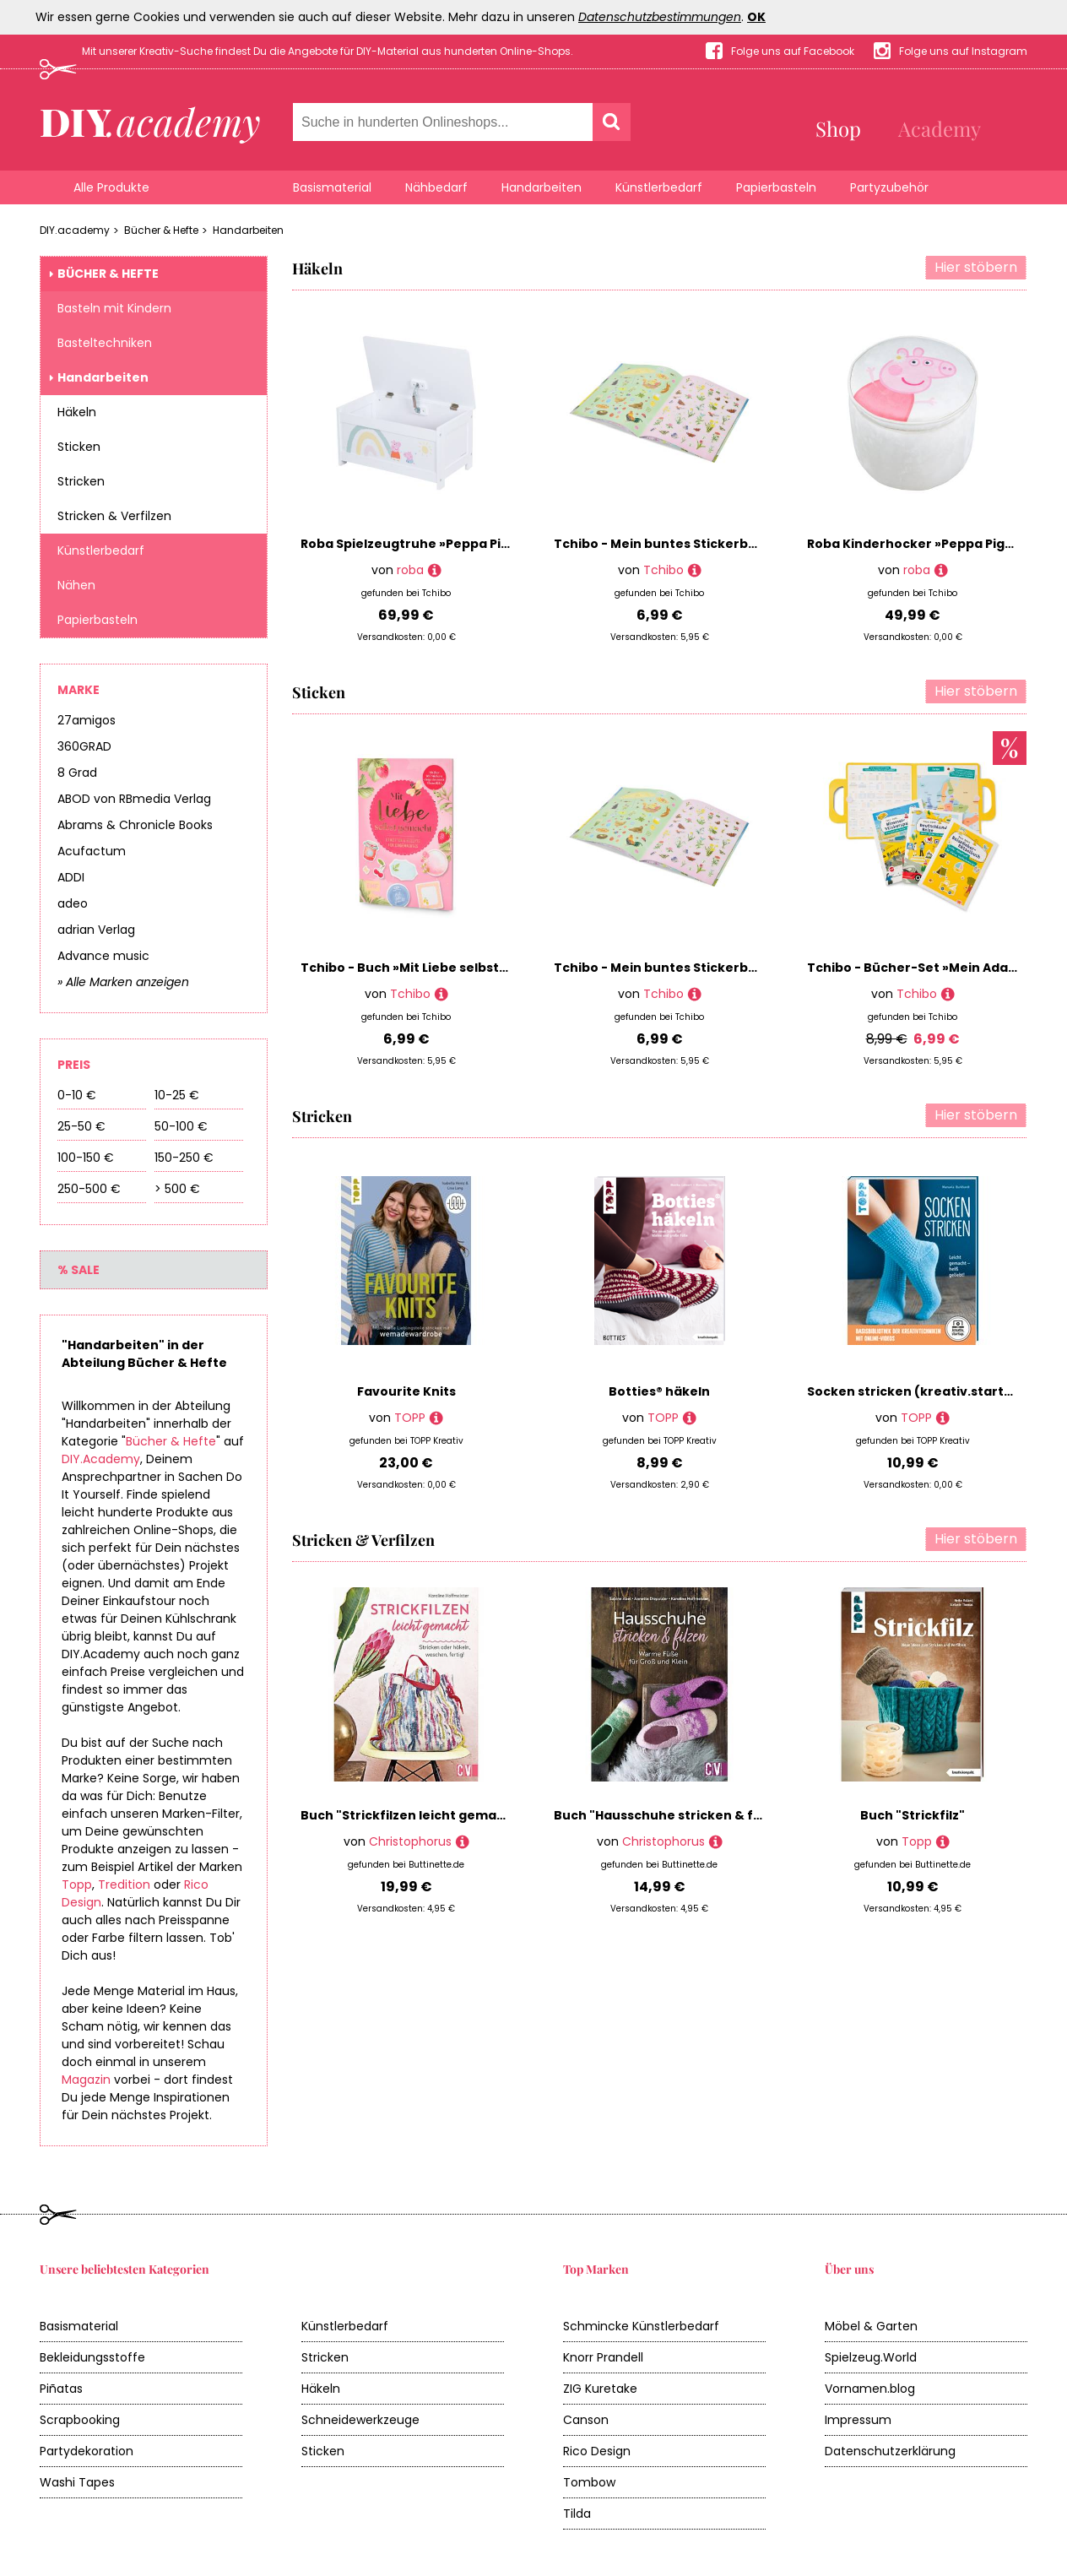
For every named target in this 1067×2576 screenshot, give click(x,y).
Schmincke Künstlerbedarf (641, 2326)
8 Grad (77, 772)
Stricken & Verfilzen (114, 515)
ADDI (70, 877)
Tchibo (663, 569)
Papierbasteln (776, 187)
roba (410, 569)
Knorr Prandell (603, 2357)
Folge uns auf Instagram (963, 51)
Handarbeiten (541, 187)
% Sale (78, 1269)
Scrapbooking (80, 2419)
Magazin (86, 2079)
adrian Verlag (96, 929)
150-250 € (184, 1157)
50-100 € (181, 1126)
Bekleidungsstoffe (92, 2357)
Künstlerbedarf (658, 187)
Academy (939, 128)
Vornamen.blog (870, 2388)
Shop (838, 128)
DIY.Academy (101, 1459)
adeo (72, 903)
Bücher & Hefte (161, 230)
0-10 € (76, 1095)
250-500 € (89, 1188)
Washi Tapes (77, 2482)
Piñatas (61, 2388)
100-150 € (85, 1157)
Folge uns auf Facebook (792, 51)
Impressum (858, 2419)
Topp (77, 1884)
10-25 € (176, 1095)
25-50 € (81, 1126)
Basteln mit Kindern (114, 308)
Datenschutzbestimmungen (659, 16)
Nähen (76, 585)
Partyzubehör (889, 187)
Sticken (78, 446)
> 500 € (177, 1188)
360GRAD (84, 746)
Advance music (103, 955)
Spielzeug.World (871, 2357)
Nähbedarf (436, 187)
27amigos (86, 720)
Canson (586, 2419)
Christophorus (410, 1841)
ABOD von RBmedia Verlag (134, 798)
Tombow (589, 2482)
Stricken (81, 481)
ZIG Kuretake (600, 2388)
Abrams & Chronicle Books (135, 824)
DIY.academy (75, 230)
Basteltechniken (104, 342)
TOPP (409, 1417)
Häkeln (76, 412)
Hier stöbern (975, 267)
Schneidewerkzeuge (360, 2419)
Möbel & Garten (871, 2326)
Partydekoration (86, 2451)
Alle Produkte (111, 187)
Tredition (124, 1884)
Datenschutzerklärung (890, 2451)
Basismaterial (332, 187)
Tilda (577, 2513)
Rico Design (597, 2451)
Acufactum (91, 851)
